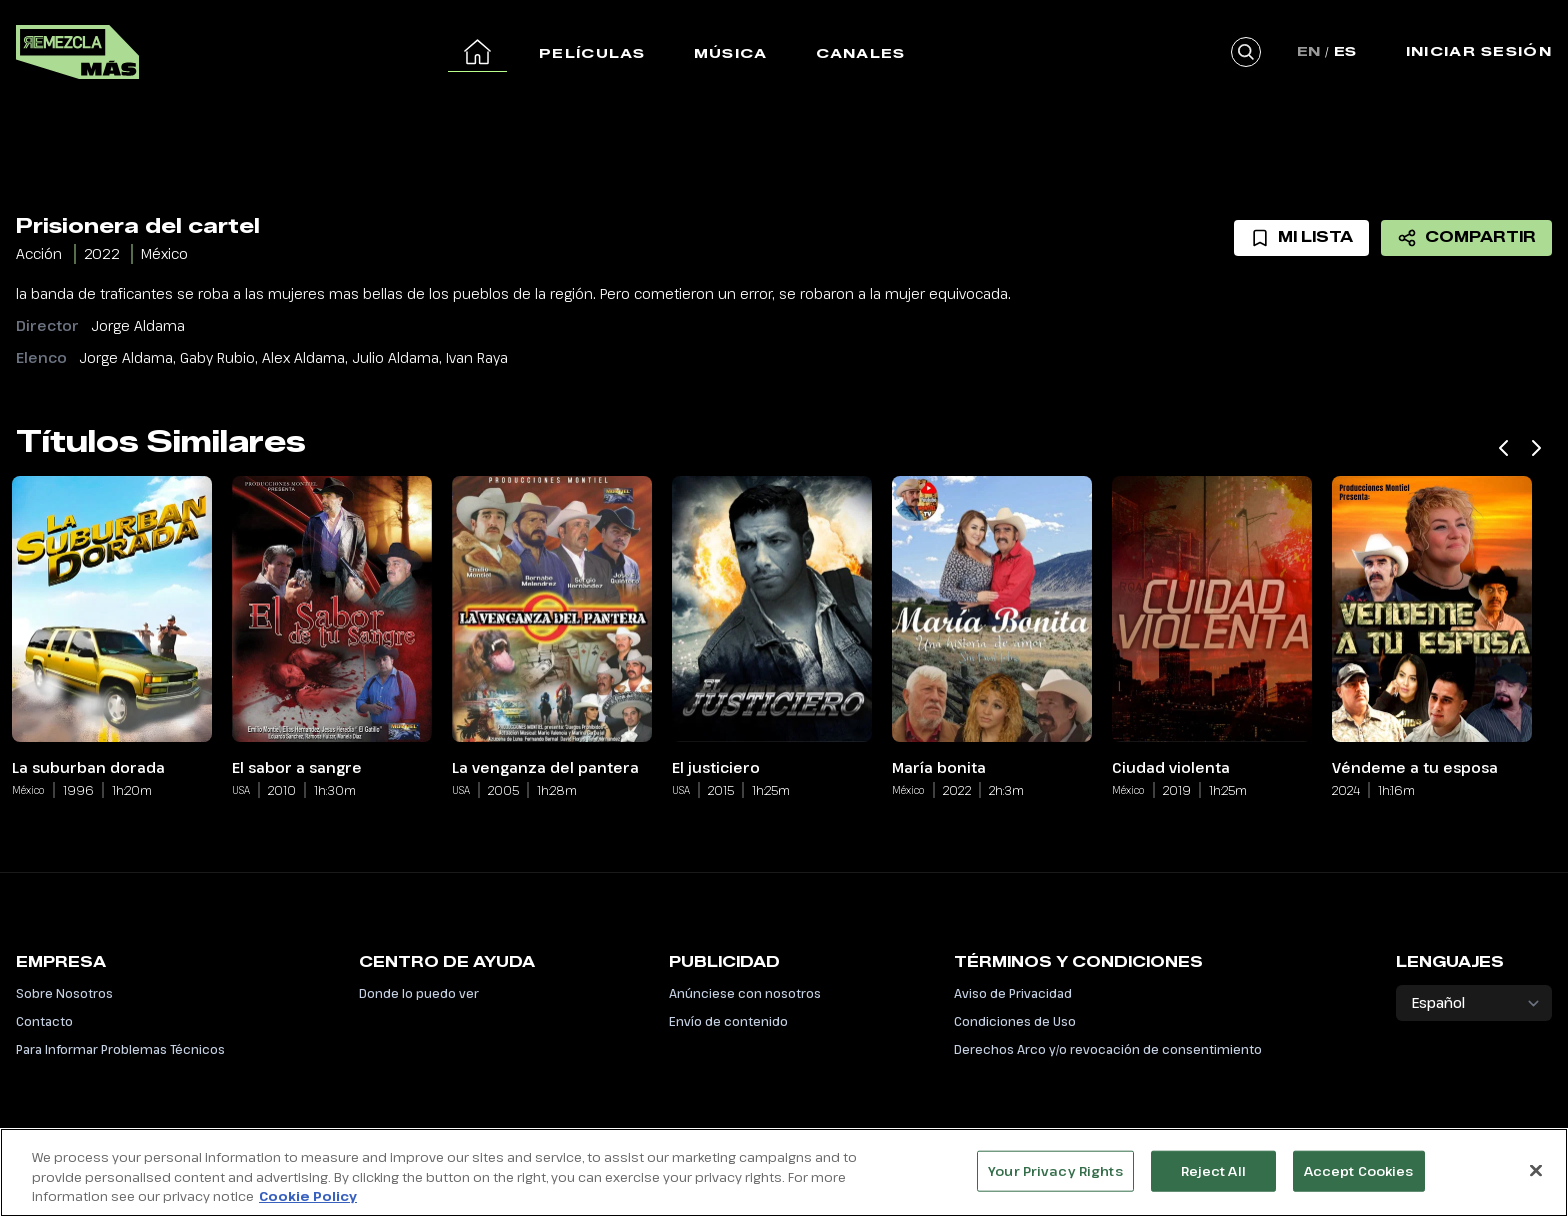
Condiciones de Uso (1015, 1021)
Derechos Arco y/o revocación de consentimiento (1108, 1049)
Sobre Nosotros (64, 993)
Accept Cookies (1359, 1182)
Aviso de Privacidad (1013, 993)
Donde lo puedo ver (419, 993)
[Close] (1536, 1182)
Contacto (44, 1021)
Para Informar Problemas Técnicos (120, 1049)
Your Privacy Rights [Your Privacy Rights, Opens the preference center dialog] (1055, 1182)
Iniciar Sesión (1479, 51)
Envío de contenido (728, 1021)
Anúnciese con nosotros (745, 993)
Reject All (1213, 1182)
